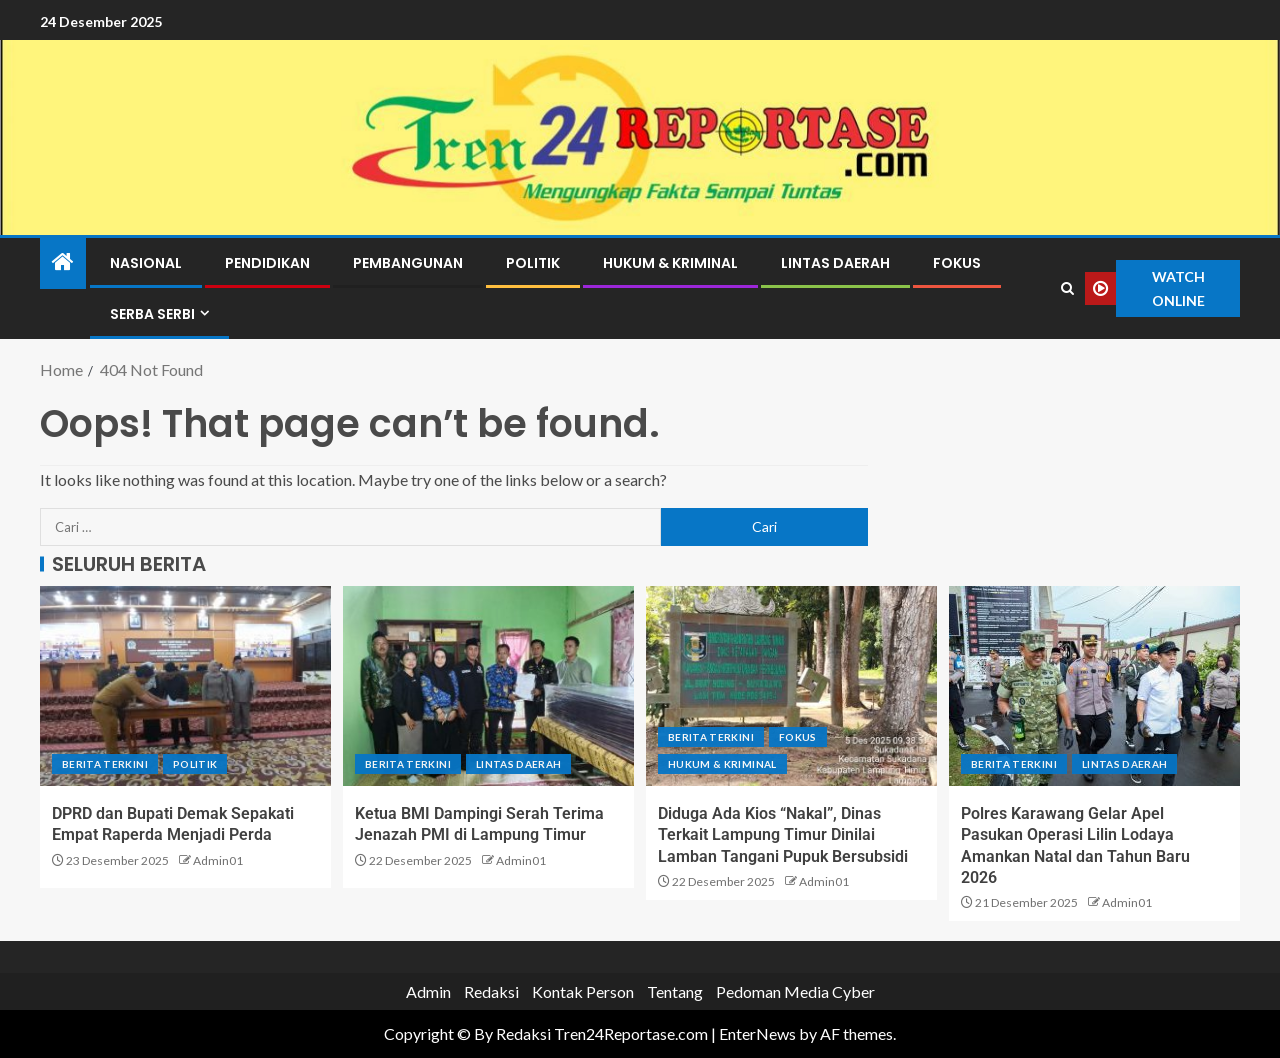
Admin (428, 991)
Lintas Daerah (835, 263)
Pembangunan (408, 263)
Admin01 (218, 860)
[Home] (63, 262)
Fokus (957, 263)
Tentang (675, 991)
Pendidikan (267, 263)
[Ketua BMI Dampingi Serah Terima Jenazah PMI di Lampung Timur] (488, 686)
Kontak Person (583, 991)
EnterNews (757, 1033)
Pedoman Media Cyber (795, 991)
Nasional (146, 263)
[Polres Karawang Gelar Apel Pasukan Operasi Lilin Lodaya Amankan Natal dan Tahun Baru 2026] (1094, 686)
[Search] (1068, 289)
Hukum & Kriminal (670, 263)
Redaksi (491, 991)
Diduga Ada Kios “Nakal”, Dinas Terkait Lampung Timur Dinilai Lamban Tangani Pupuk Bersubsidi (783, 835)
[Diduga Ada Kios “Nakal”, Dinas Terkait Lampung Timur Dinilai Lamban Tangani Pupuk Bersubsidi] (791, 686)
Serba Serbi (152, 314)
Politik (533, 263)
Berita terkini (105, 764)
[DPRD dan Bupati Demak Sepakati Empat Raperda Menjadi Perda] (185, 686)
